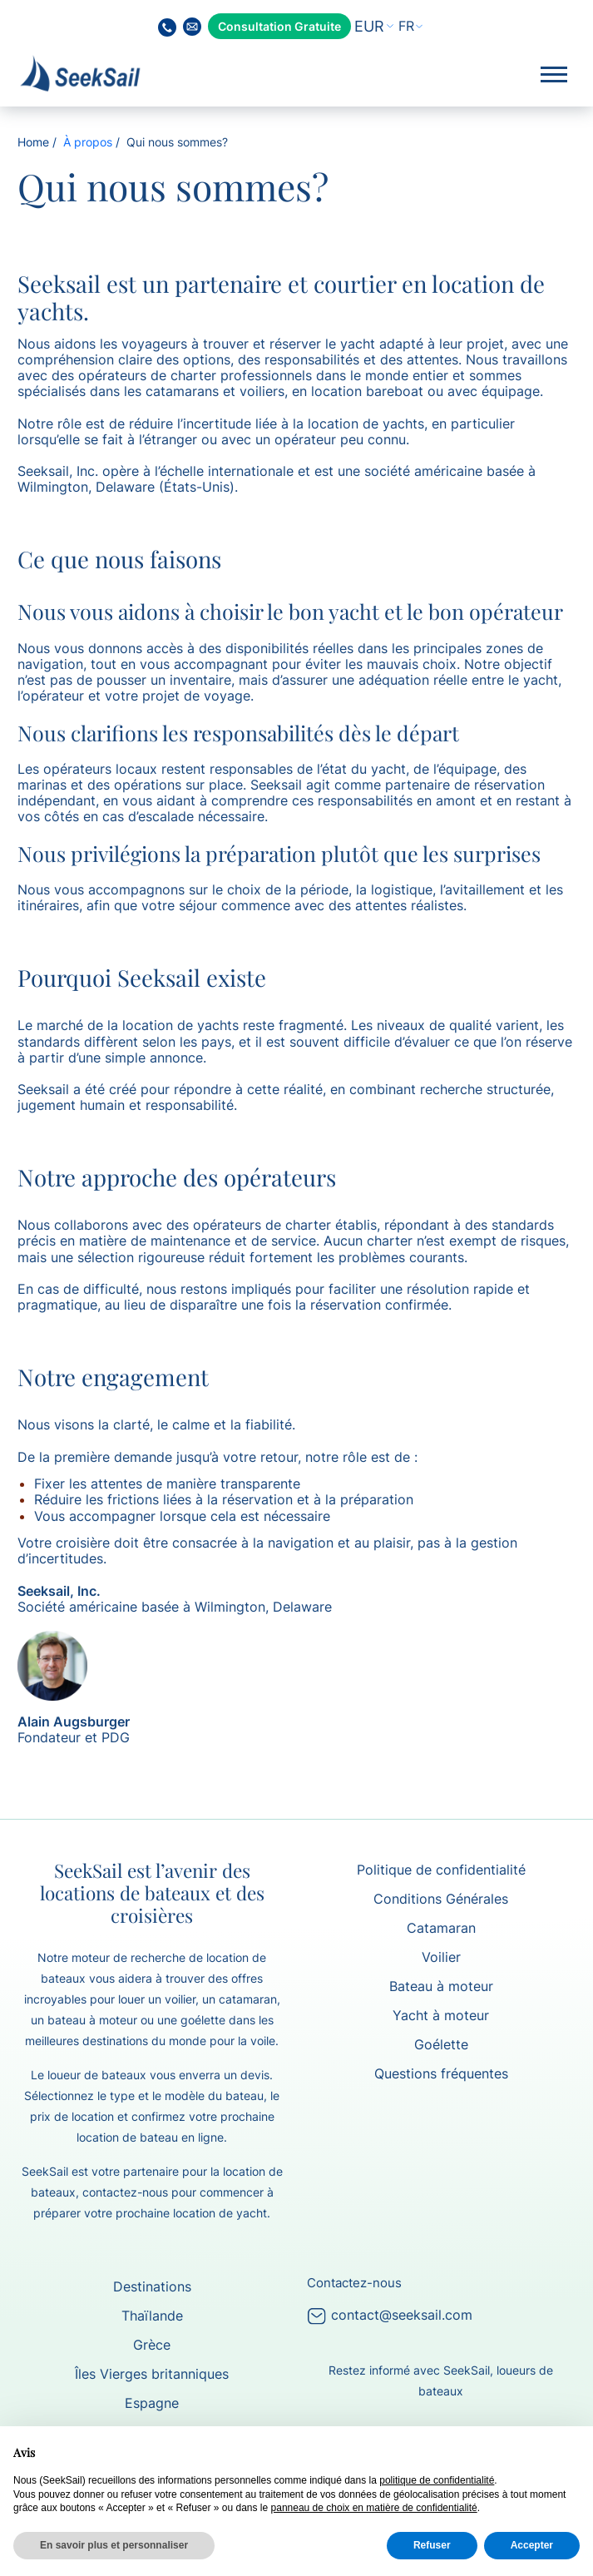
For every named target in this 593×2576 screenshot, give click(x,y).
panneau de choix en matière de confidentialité (374, 2508)
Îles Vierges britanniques (152, 2373)
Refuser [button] (432, 2545)
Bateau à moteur (441, 1986)
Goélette (441, 2044)
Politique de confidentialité (441, 1869)
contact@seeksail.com (389, 2314)
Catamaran (441, 1928)
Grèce (151, 2344)
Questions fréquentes (441, 2073)
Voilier (441, 1957)
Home (33, 142)
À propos (87, 142)
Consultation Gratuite (279, 26)
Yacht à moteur (441, 2015)
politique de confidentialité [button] (436, 2480)
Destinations (152, 2286)
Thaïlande (152, 2315)
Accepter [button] (532, 2545)
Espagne (152, 2403)
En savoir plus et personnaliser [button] (114, 2545)
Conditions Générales (440, 1898)
